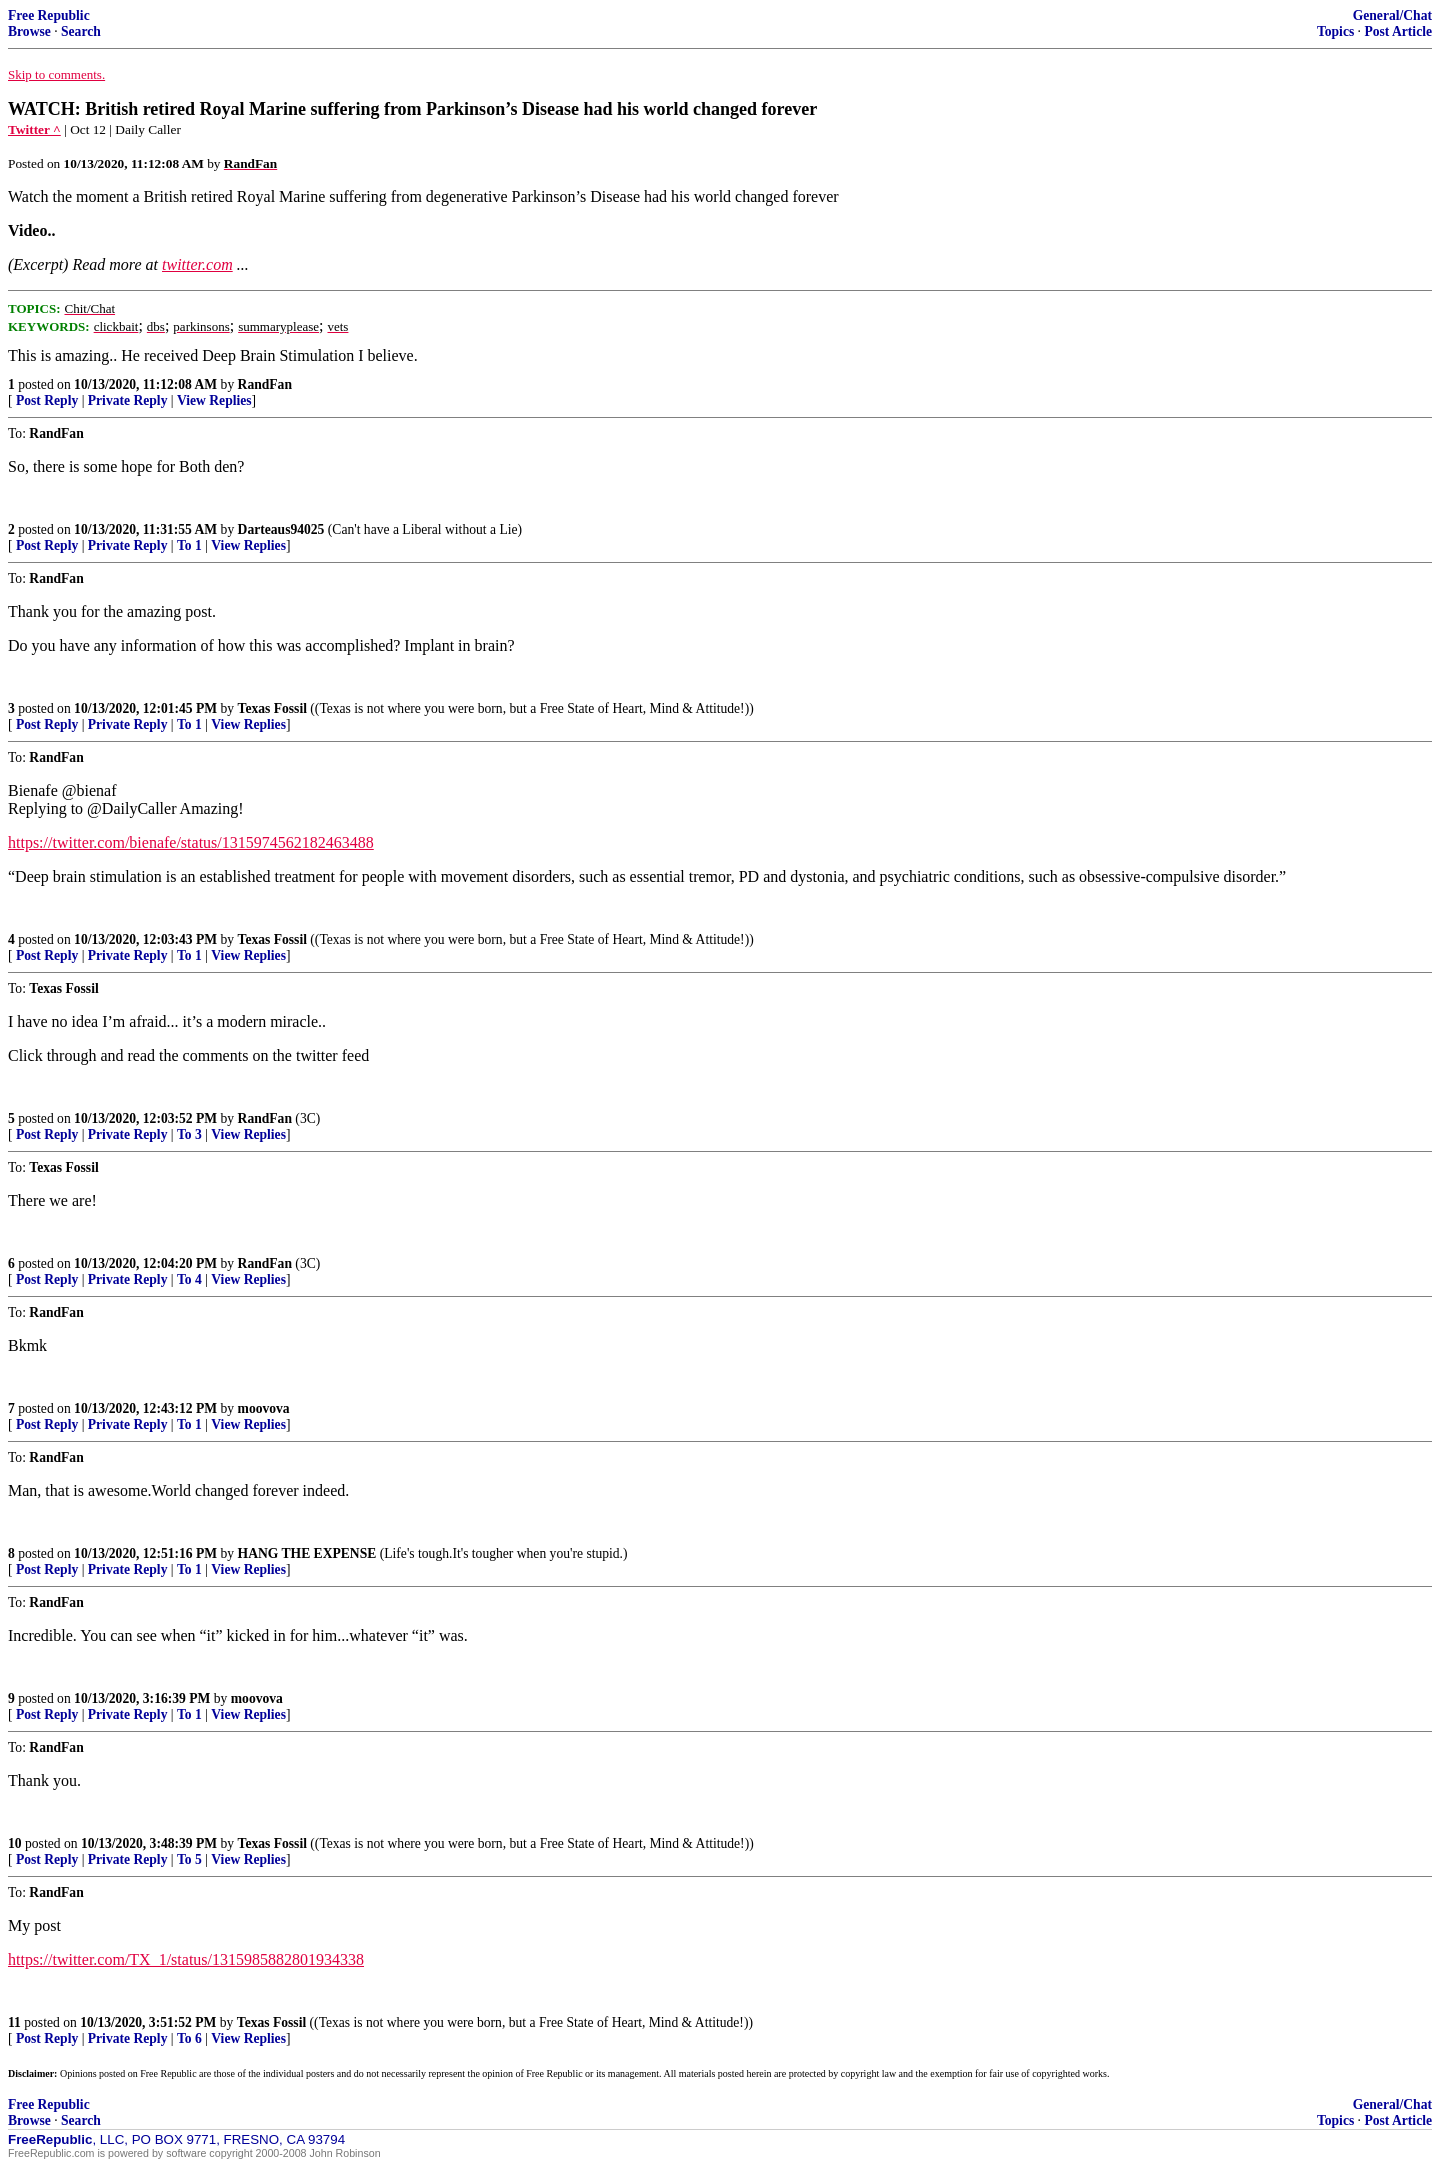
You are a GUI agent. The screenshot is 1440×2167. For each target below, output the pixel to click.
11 (14, 2022)
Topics (1335, 31)
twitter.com (197, 264)
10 (15, 1843)
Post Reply (47, 400)
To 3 (189, 1134)
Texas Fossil (272, 708)
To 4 (189, 1279)
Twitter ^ (34, 129)
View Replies (214, 400)
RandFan (265, 384)
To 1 (189, 545)
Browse (29, 31)
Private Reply (128, 400)
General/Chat (1392, 15)
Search (81, 31)
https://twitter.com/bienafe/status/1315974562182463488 (191, 842)
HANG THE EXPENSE (307, 1553)
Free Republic (49, 15)
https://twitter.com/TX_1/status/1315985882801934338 (186, 1959)
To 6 (189, 2038)
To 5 (189, 1859)
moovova (264, 1408)
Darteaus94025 (281, 529)
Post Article (1398, 31)
